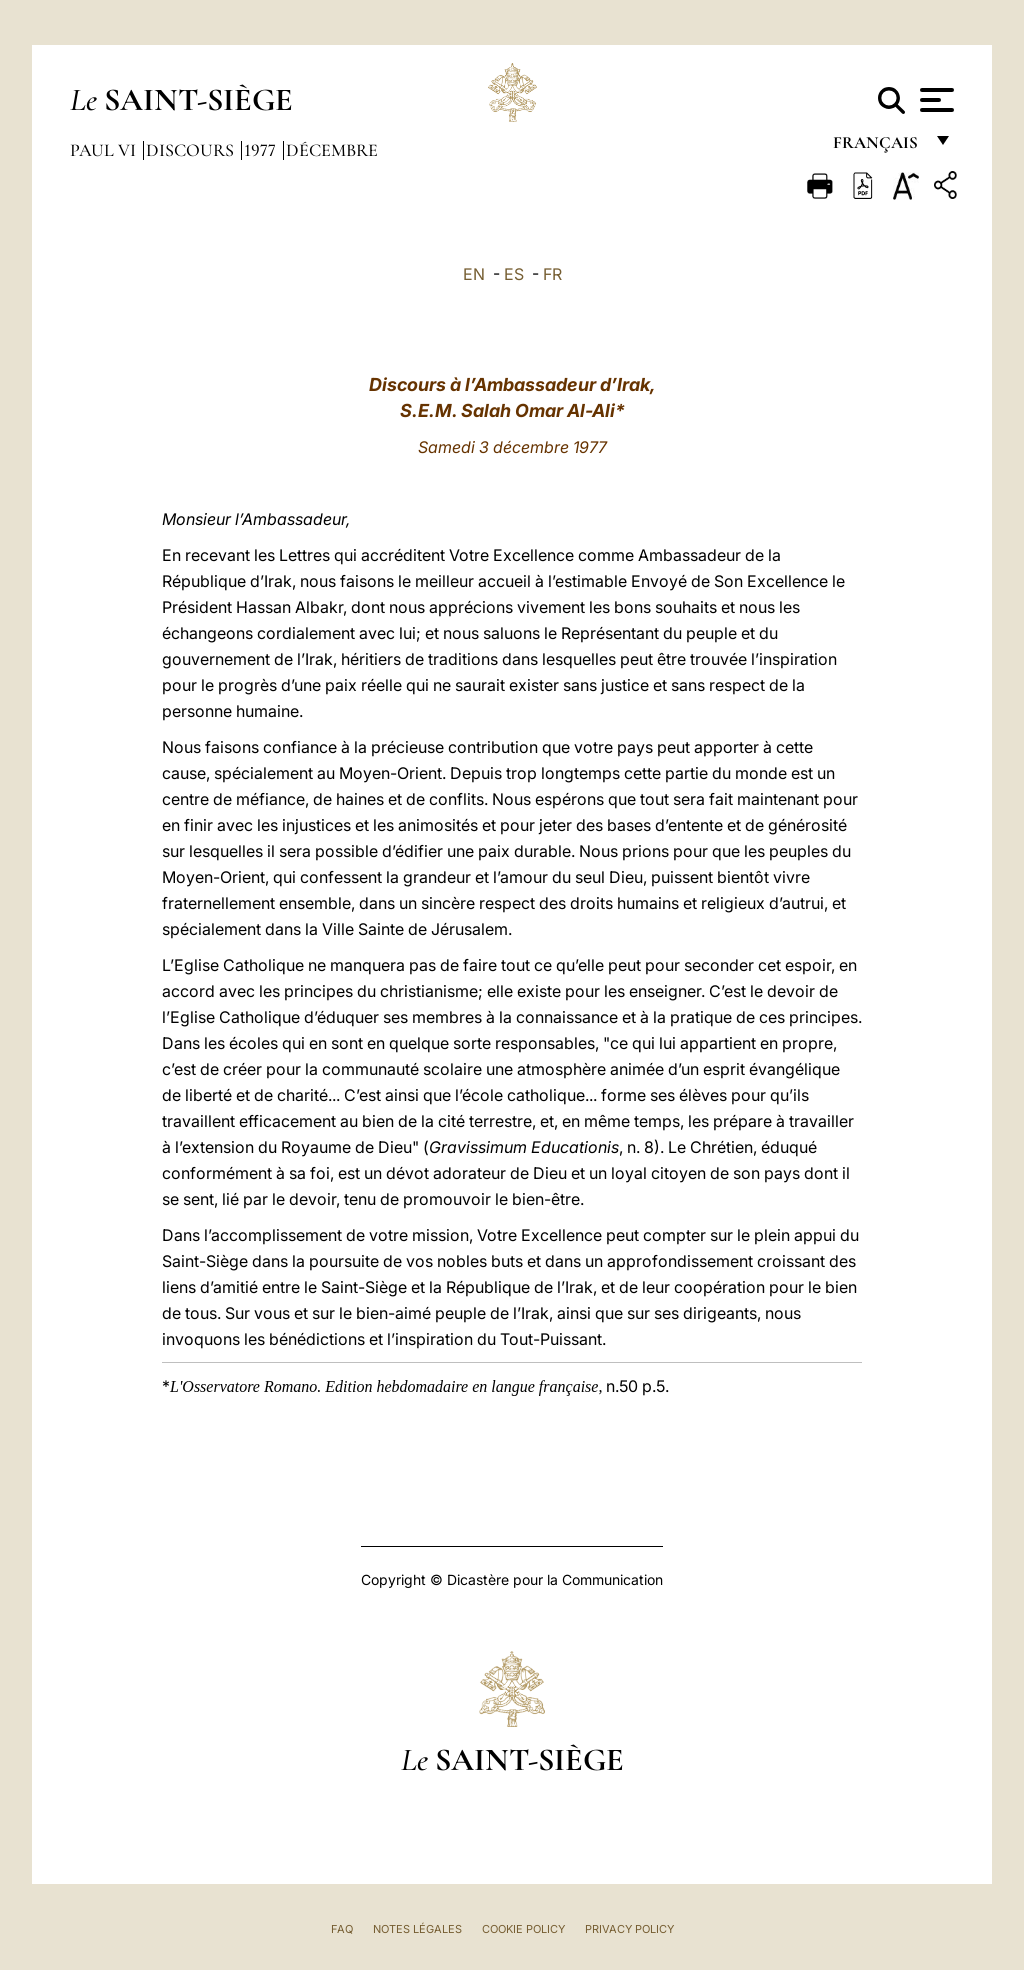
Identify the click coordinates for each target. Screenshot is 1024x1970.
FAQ (342, 1929)
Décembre (332, 150)
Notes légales (417, 1929)
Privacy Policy (629, 1929)
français (877, 147)
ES (514, 274)
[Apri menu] (934, 100)
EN (474, 274)
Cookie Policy (523, 1929)
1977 (262, 150)
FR (552, 274)
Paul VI (105, 150)
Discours (192, 150)
